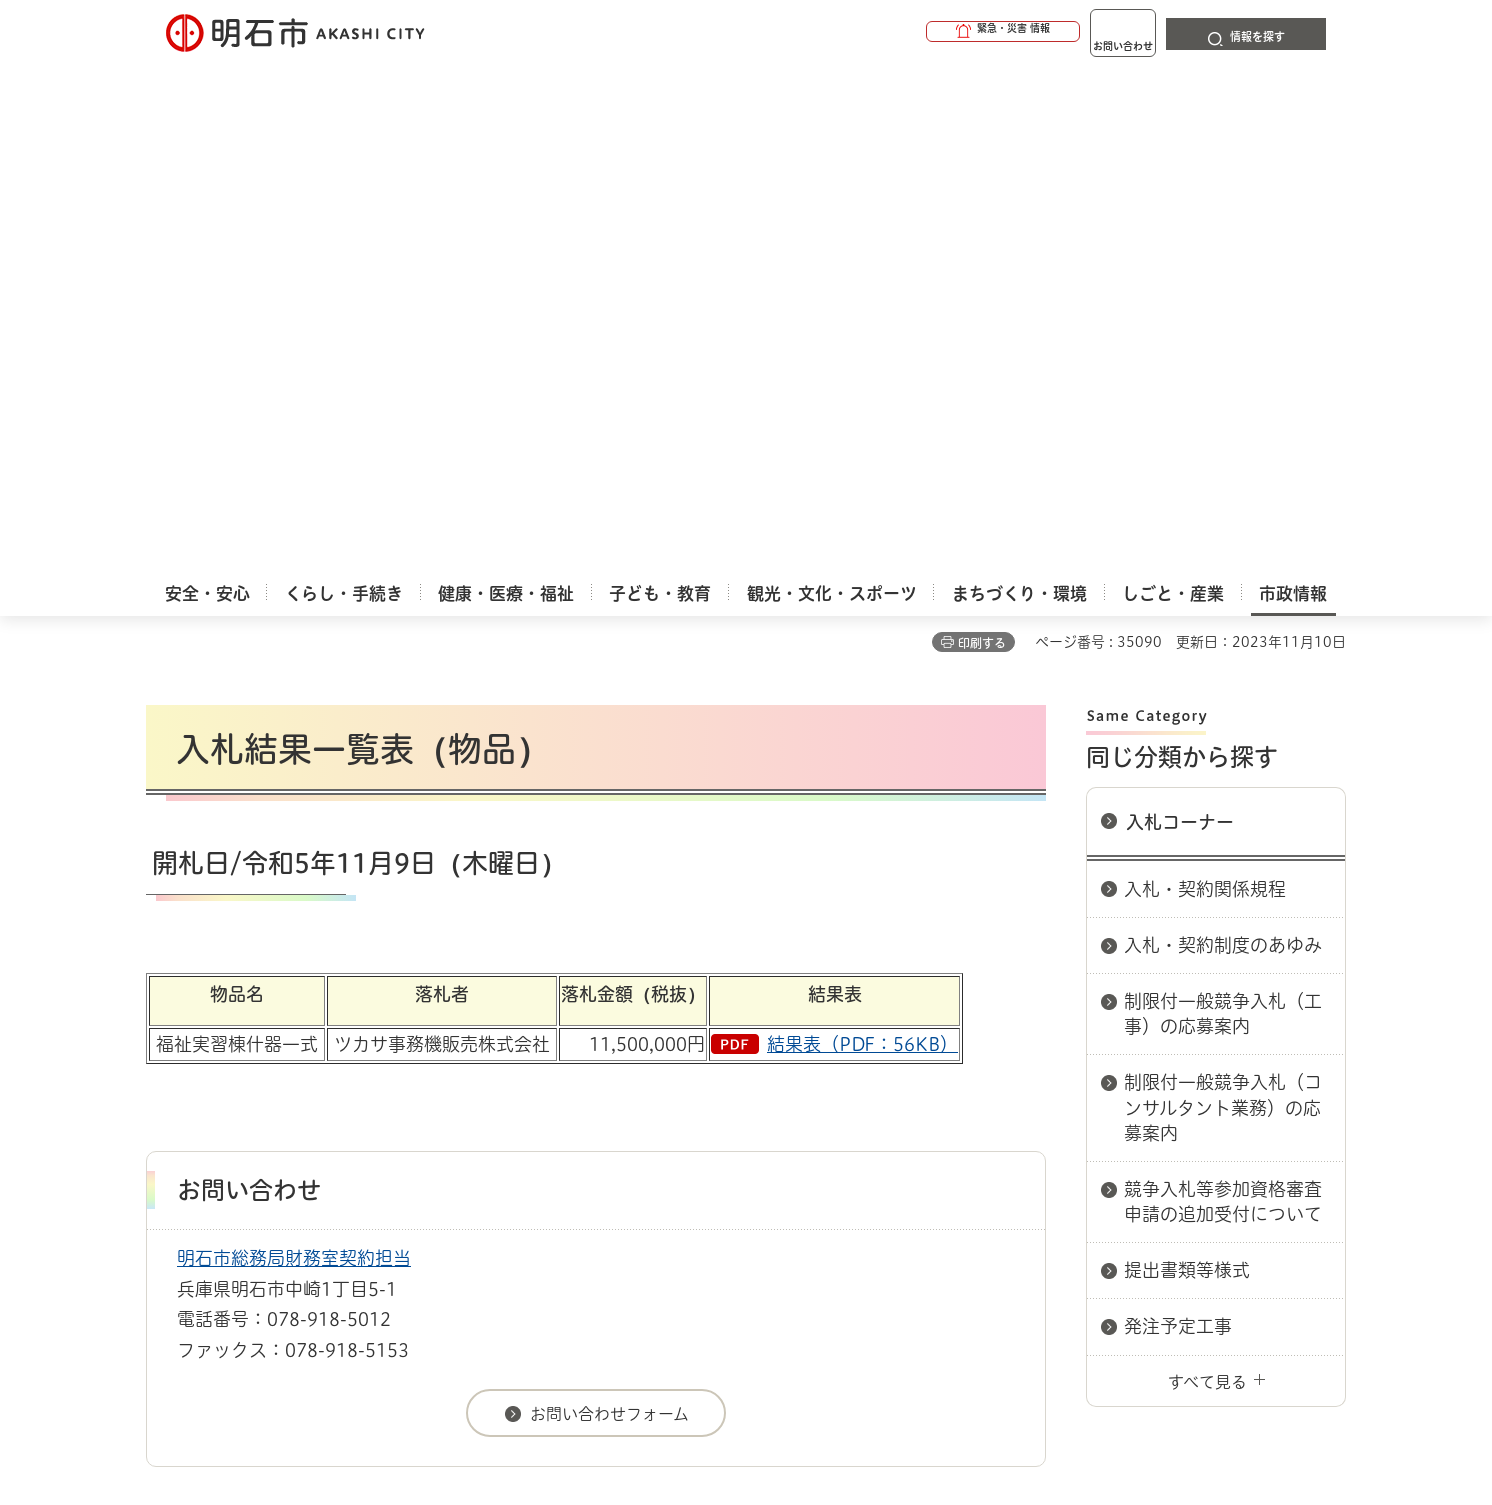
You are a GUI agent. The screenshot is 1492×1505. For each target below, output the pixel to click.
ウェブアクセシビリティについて (587, 1102)
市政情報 (232, 1032)
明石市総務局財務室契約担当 (294, 756)
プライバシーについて (871, 1102)
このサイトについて (311, 1102)
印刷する (982, 141)
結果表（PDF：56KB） (862, 542)
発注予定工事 (1178, 824)
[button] (926, 32)
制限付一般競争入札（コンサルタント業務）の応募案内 (1223, 605)
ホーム (166, 1032)
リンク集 (1068, 1102)
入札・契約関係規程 (1205, 387)
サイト (1211, 1102)
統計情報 (806, 1405)
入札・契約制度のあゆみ (1223, 443)
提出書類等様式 (1187, 768)
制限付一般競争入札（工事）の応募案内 (1223, 511)
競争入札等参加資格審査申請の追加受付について (1223, 699)
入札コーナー (1180, 320)
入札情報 (305, 1032)
